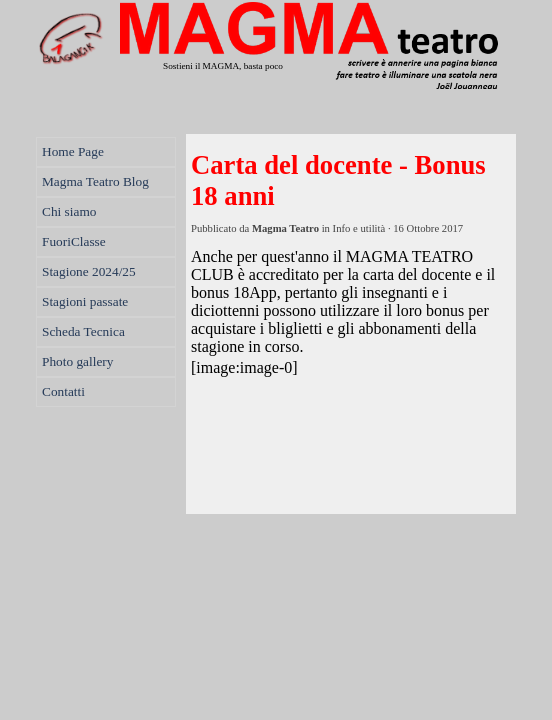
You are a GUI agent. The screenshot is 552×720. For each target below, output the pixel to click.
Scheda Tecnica (83, 331)
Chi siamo (69, 211)
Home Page (73, 151)
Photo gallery (77, 361)
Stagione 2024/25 (89, 271)
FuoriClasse (74, 241)
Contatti (63, 391)
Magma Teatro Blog (95, 181)
